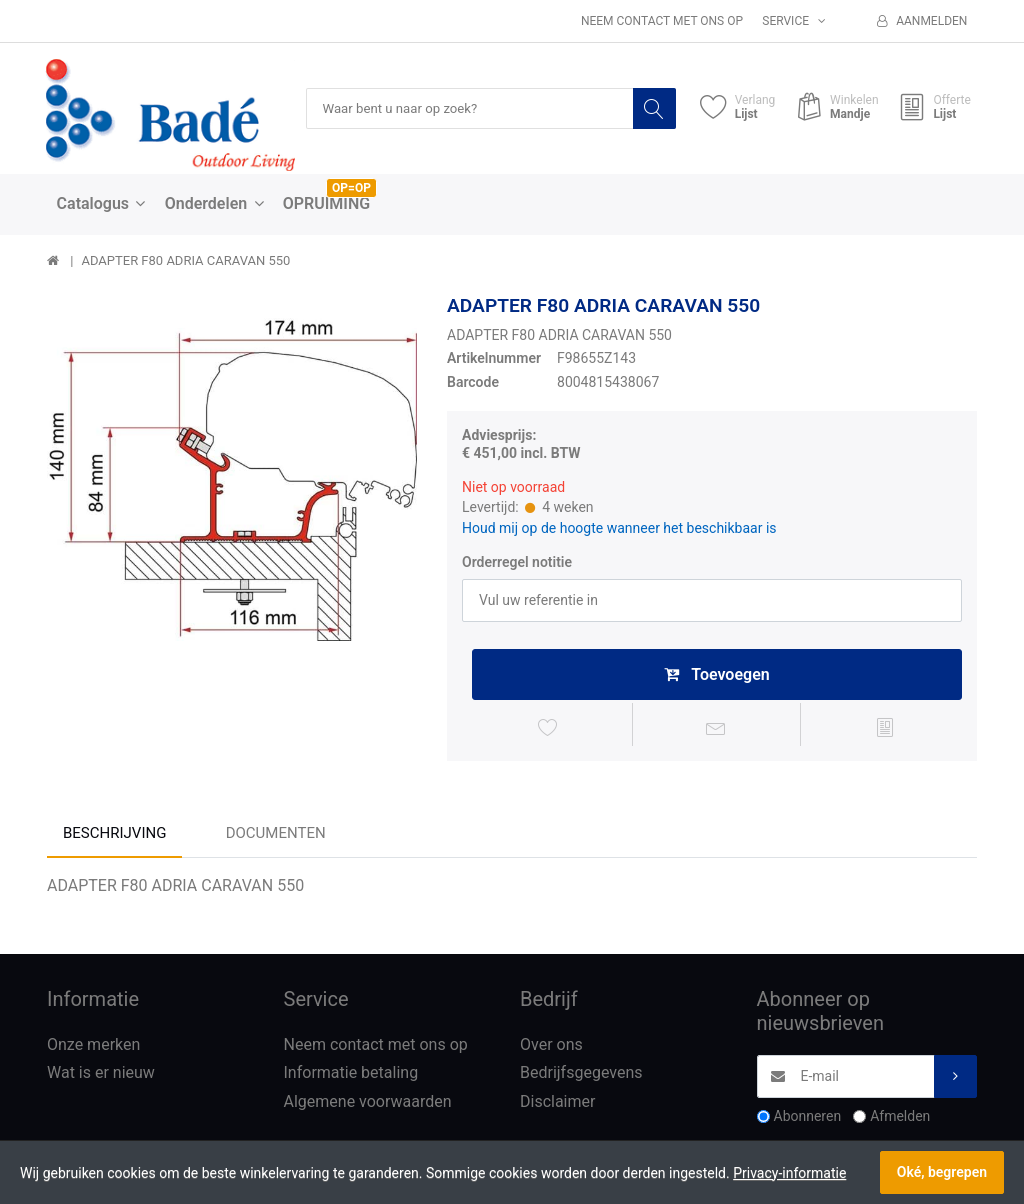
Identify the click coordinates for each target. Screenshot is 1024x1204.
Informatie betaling (351, 1077)
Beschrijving (114, 837)
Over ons (551, 1048)
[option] (232, 480)
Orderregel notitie (517, 563)
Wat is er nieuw (101, 1077)
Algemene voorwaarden (368, 1106)
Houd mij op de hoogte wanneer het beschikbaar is (619, 528)
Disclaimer (557, 1106)
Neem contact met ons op (662, 21)
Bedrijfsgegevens (581, 1077)
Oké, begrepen (942, 1172)
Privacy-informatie (789, 1173)
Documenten (276, 837)
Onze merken (93, 1048)
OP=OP (351, 189)
